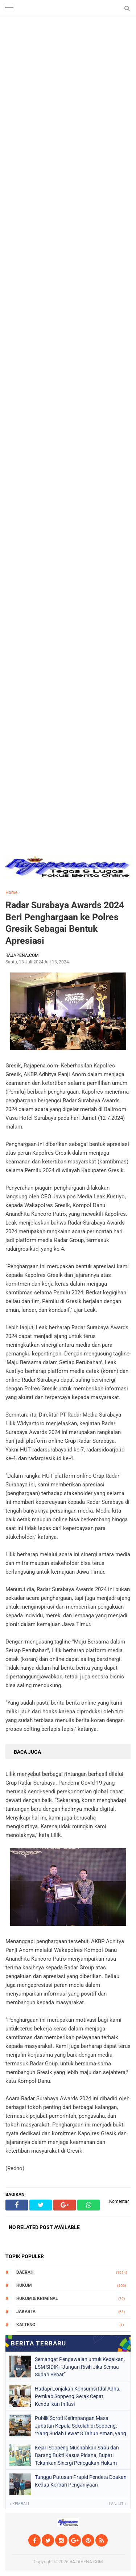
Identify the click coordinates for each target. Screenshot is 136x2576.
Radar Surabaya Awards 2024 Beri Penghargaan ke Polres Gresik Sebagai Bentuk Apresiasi (64, 923)
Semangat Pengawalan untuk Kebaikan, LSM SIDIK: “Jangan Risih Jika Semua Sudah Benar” (80, 2366)
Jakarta (26, 2311)
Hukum (24, 2285)
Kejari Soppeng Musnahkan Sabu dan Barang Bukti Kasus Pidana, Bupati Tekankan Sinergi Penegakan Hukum (77, 2455)
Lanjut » (118, 2503)
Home (11, 892)
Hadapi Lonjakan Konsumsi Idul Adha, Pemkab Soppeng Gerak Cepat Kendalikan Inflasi (77, 2396)
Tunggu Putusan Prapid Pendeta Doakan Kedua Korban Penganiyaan (81, 2481)
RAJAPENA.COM (86, 2561)
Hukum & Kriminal (37, 2298)
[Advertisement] (68, 68)
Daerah (24, 2272)
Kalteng (25, 2324)
